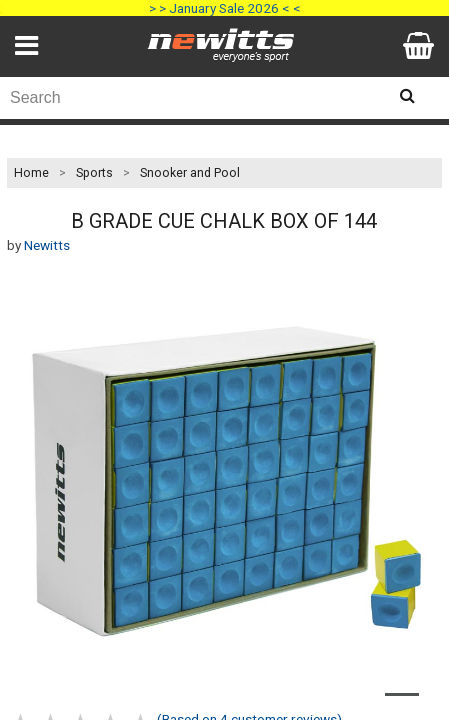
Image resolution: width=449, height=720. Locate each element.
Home (31, 173)
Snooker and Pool (190, 173)
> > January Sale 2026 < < (225, 8)
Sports (94, 173)
